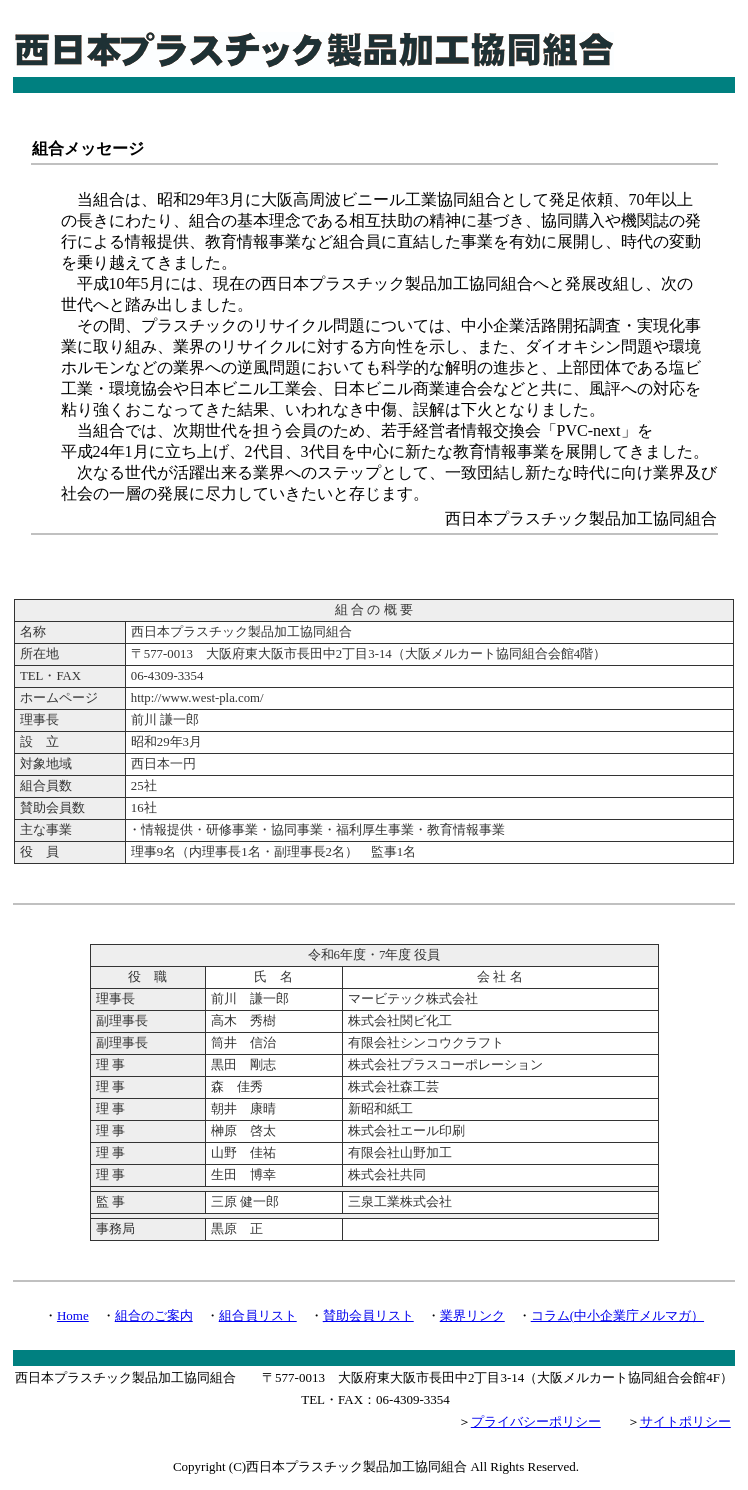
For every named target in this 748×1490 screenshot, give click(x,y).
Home (73, 1315)
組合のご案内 (154, 1315)
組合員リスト (258, 1315)
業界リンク (472, 1315)
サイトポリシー (685, 1421)
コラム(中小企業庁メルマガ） (617, 1315)
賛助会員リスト (368, 1315)
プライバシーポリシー (536, 1421)
